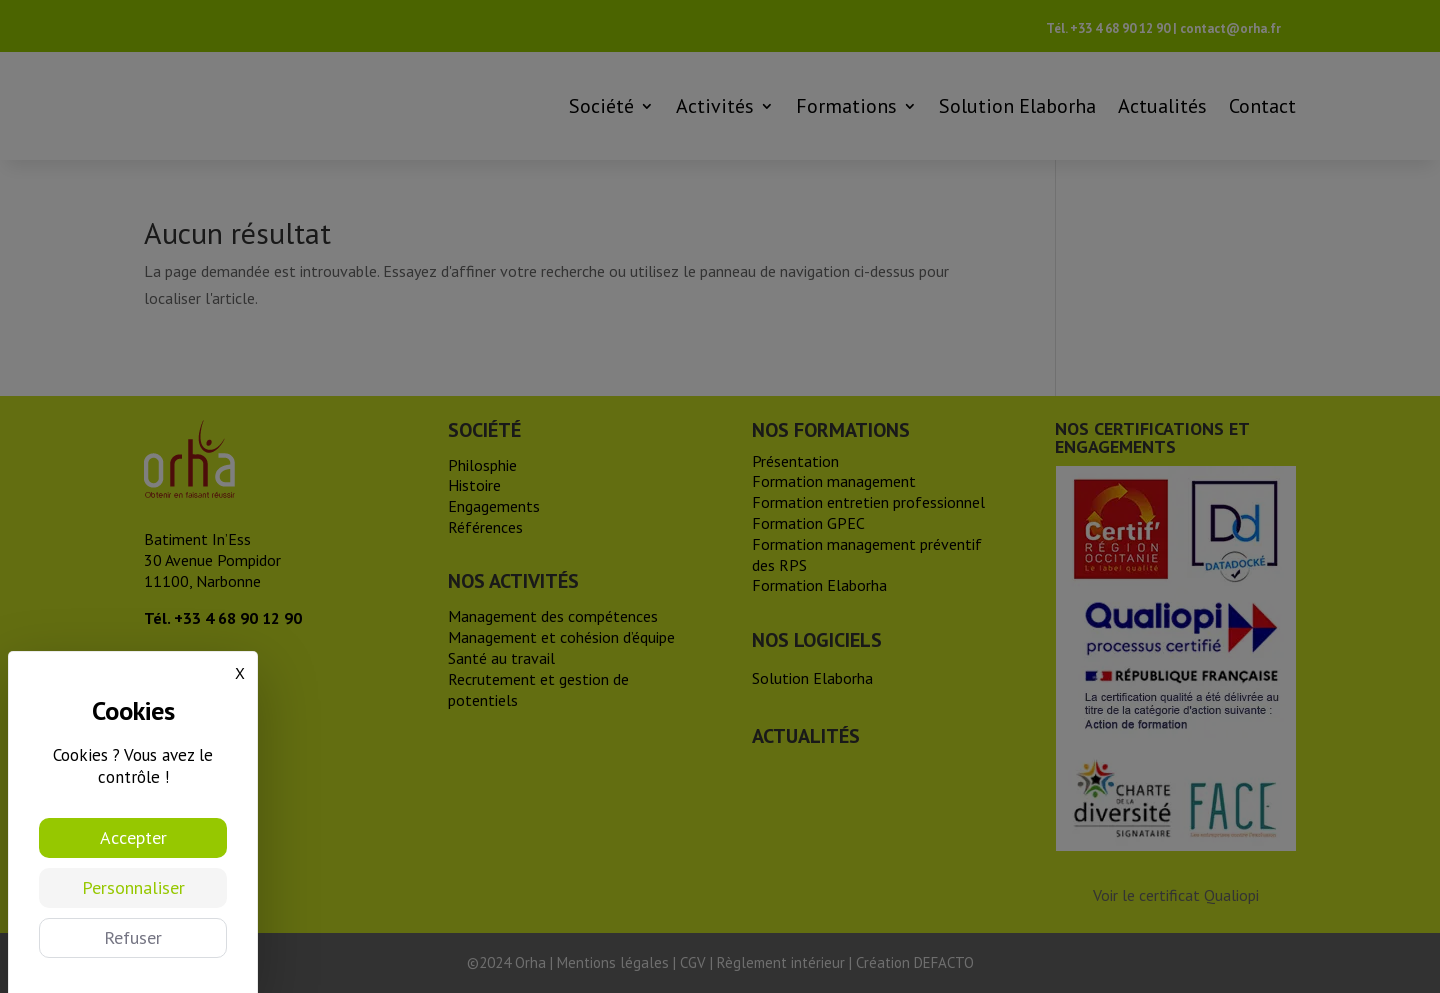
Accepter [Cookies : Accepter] (133, 837)
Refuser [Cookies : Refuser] (133, 937)
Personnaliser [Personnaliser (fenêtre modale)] (133, 887)
